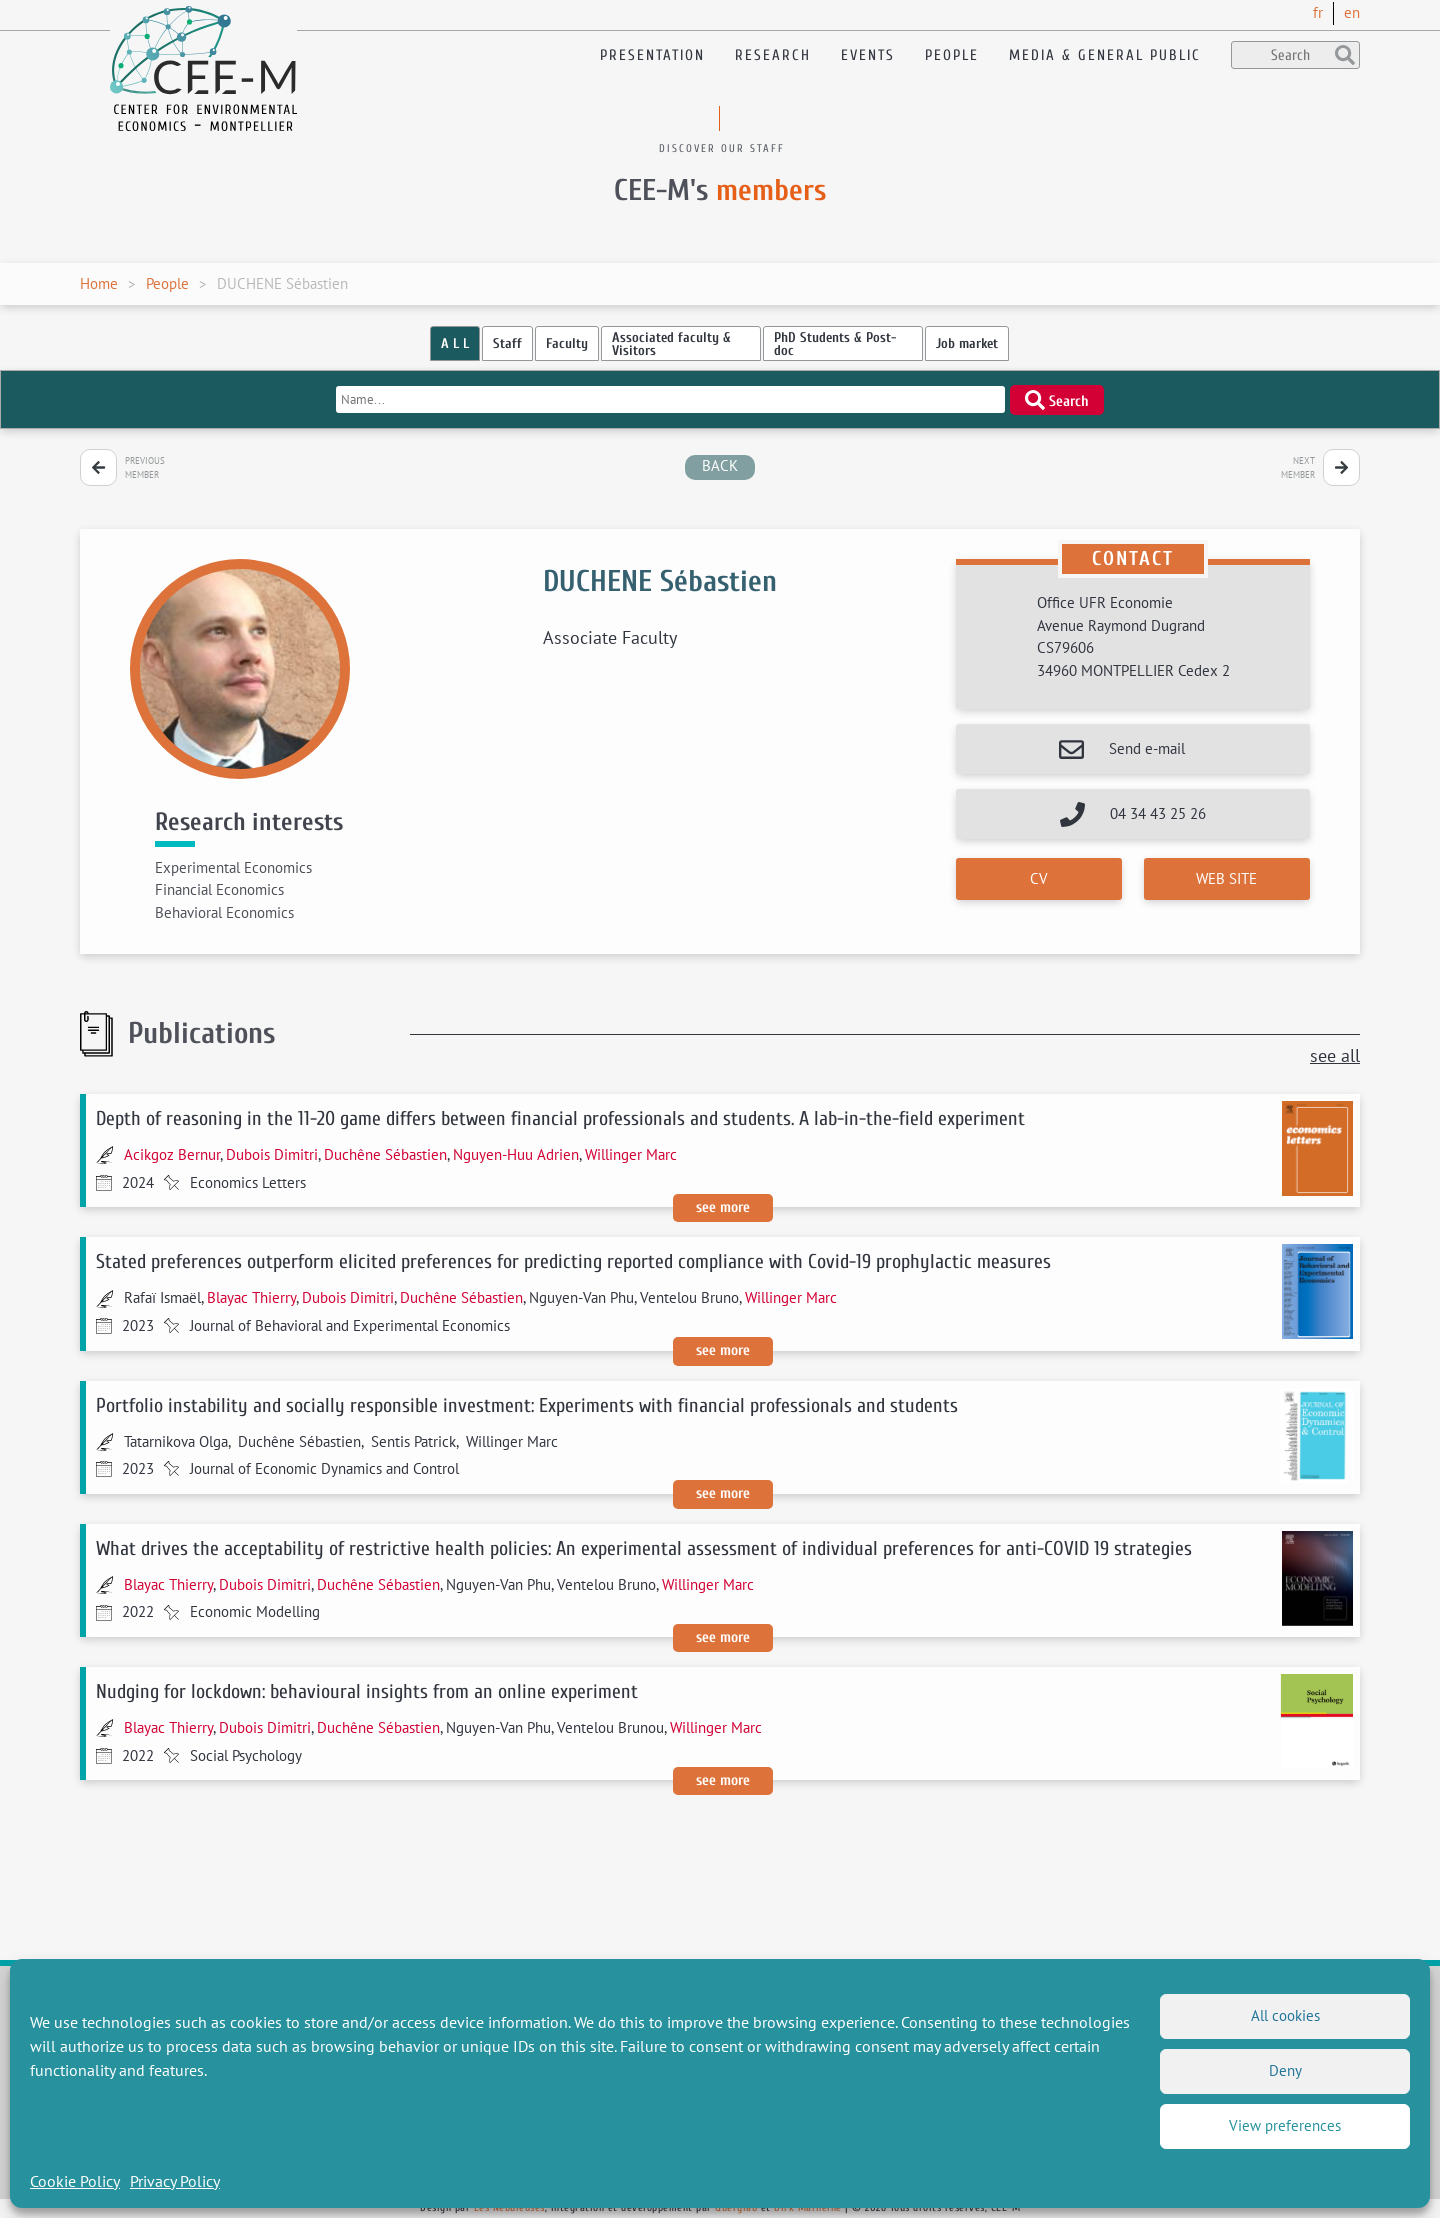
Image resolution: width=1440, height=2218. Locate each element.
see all (1335, 1055)
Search (1057, 400)
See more (723, 1207)
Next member (1298, 467)
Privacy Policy (175, 2181)
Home (99, 283)
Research (773, 55)
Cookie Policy (75, 2181)
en (1352, 12)
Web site (1226, 878)
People (952, 55)
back (720, 465)
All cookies (1285, 2015)
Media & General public (1105, 55)
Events (868, 55)
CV (1039, 878)
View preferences (1285, 2125)
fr (1318, 12)
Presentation (652, 55)
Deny (1285, 2070)
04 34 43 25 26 (1158, 813)
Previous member (145, 467)
